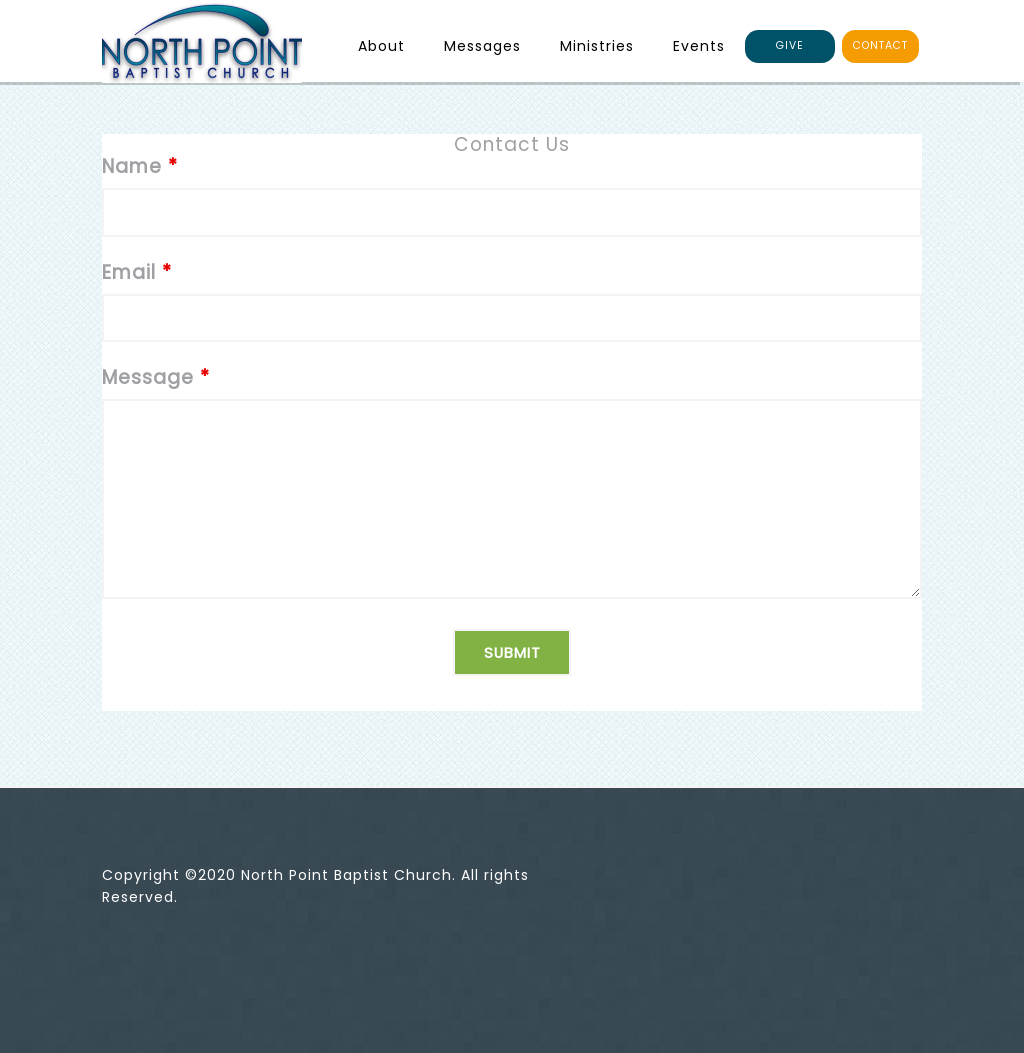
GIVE (790, 45)
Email (137, 272)
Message (156, 377)
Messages (482, 46)
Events (699, 46)
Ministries (597, 46)
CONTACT (880, 45)
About (381, 46)
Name (140, 166)
